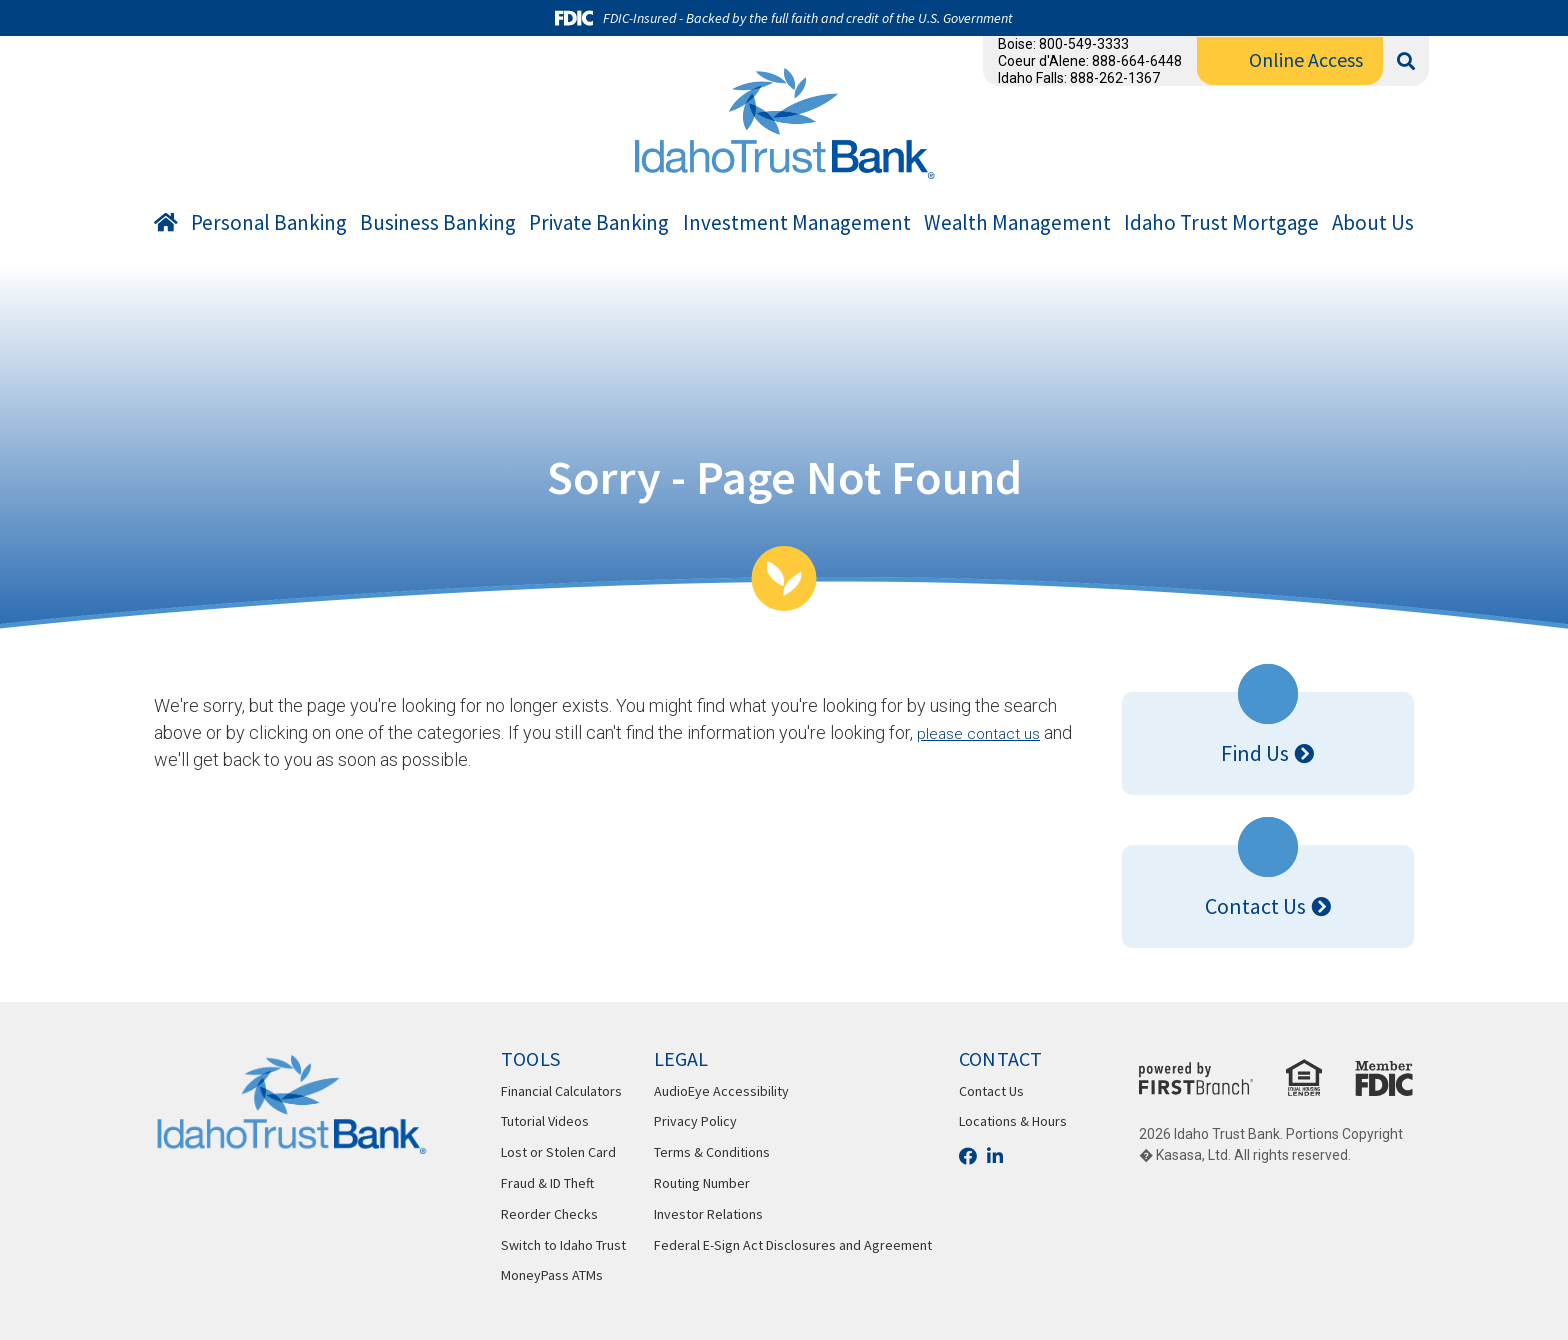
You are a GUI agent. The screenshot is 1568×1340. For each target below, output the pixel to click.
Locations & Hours (1013, 1121)
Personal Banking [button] (269, 223)
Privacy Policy (695, 1121)
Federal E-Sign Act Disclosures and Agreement (793, 1245)
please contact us (986, 732)
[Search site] (1406, 61)
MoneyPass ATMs (552, 1275)
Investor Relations (708, 1214)
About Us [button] (1373, 223)
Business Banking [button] (438, 223)
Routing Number (702, 1183)
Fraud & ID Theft (547, 1183)
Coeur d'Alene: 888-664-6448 (1090, 61)
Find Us (1255, 753)
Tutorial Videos (545, 1121)
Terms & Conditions (712, 1152)
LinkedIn (995, 1156)
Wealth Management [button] (1017, 223)
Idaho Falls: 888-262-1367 (1079, 78)
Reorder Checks (549, 1214)
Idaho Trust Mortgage (1221, 223)
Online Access (1306, 59)
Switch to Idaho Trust (563, 1245)
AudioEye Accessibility (721, 1091)
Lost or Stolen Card (558, 1152)
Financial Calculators (561, 1091)
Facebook (968, 1156)
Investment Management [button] (797, 223)
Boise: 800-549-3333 (1063, 44)
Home (166, 226)
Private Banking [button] (599, 223)
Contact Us (1255, 906)
